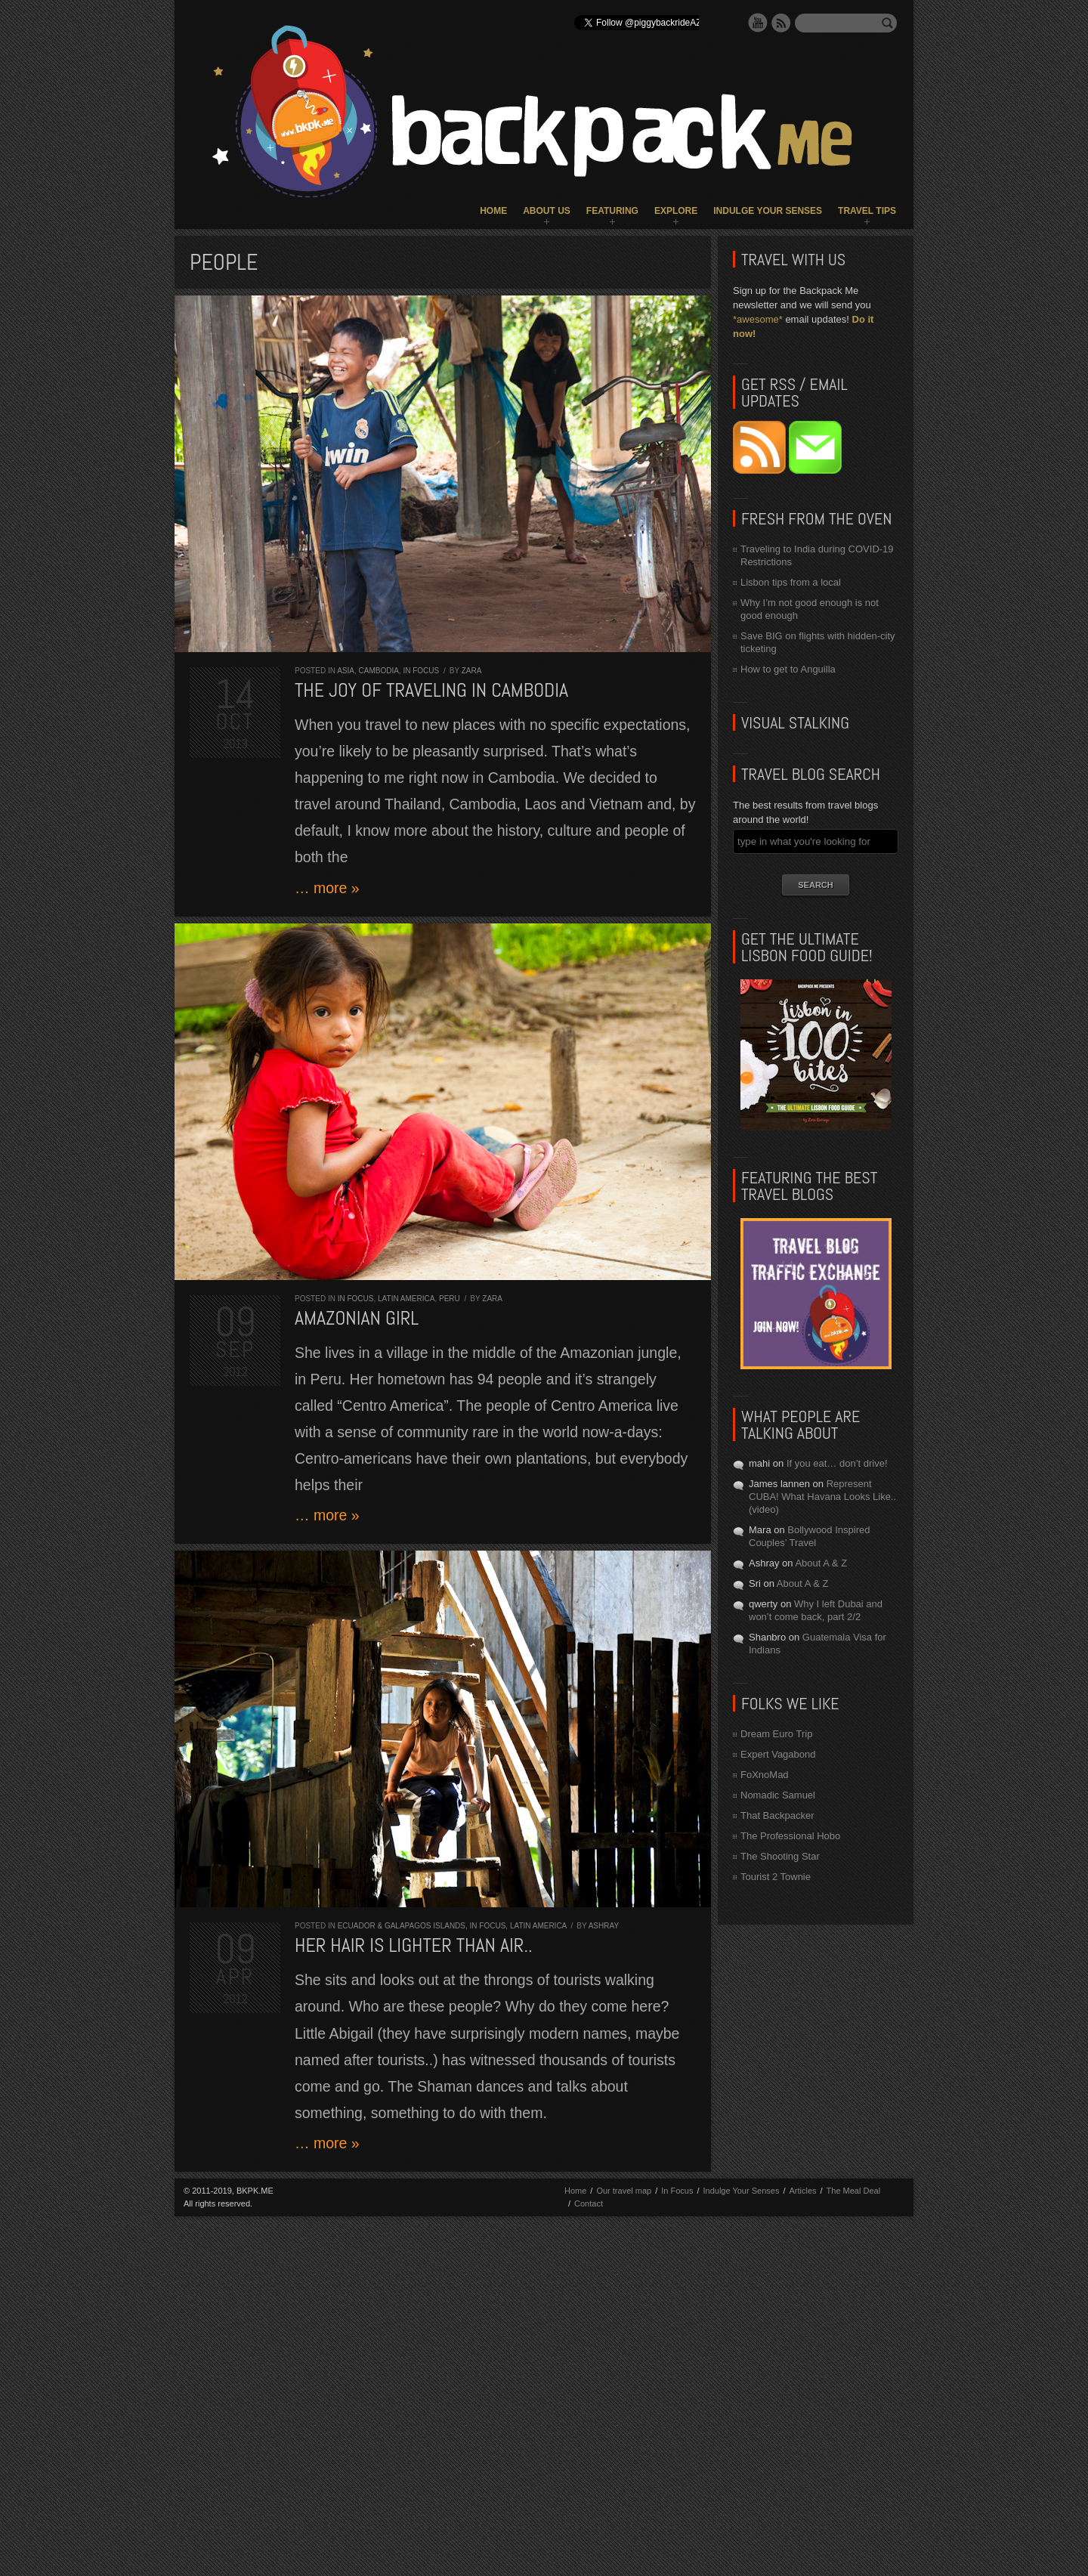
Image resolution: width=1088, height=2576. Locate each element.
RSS (781, 22)
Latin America (406, 1298)
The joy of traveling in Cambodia (431, 690)
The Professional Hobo (790, 1836)
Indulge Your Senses (767, 211)
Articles (802, 2190)
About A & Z (821, 1563)
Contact (588, 2203)
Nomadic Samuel (777, 1795)
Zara (472, 670)
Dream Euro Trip (776, 1733)
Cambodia (378, 670)
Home (493, 211)
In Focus (421, 670)
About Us (546, 211)
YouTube (758, 22)
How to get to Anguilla (788, 669)
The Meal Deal (854, 2190)
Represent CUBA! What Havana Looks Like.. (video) (822, 1496)
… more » (327, 888)
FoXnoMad (764, 1774)
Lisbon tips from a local (790, 582)
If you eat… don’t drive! (837, 1463)
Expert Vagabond (778, 1754)
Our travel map (623, 2190)
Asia (345, 670)
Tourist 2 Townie (775, 1876)
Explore (675, 211)
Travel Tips (867, 211)
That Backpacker (777, 1815)
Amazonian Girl (357, 1318)
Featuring (612, 211)
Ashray (604, 1926)
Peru (449, 1298)
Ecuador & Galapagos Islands (401, 1926)
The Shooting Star (780, 1856)
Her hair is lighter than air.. (414, 1945)
